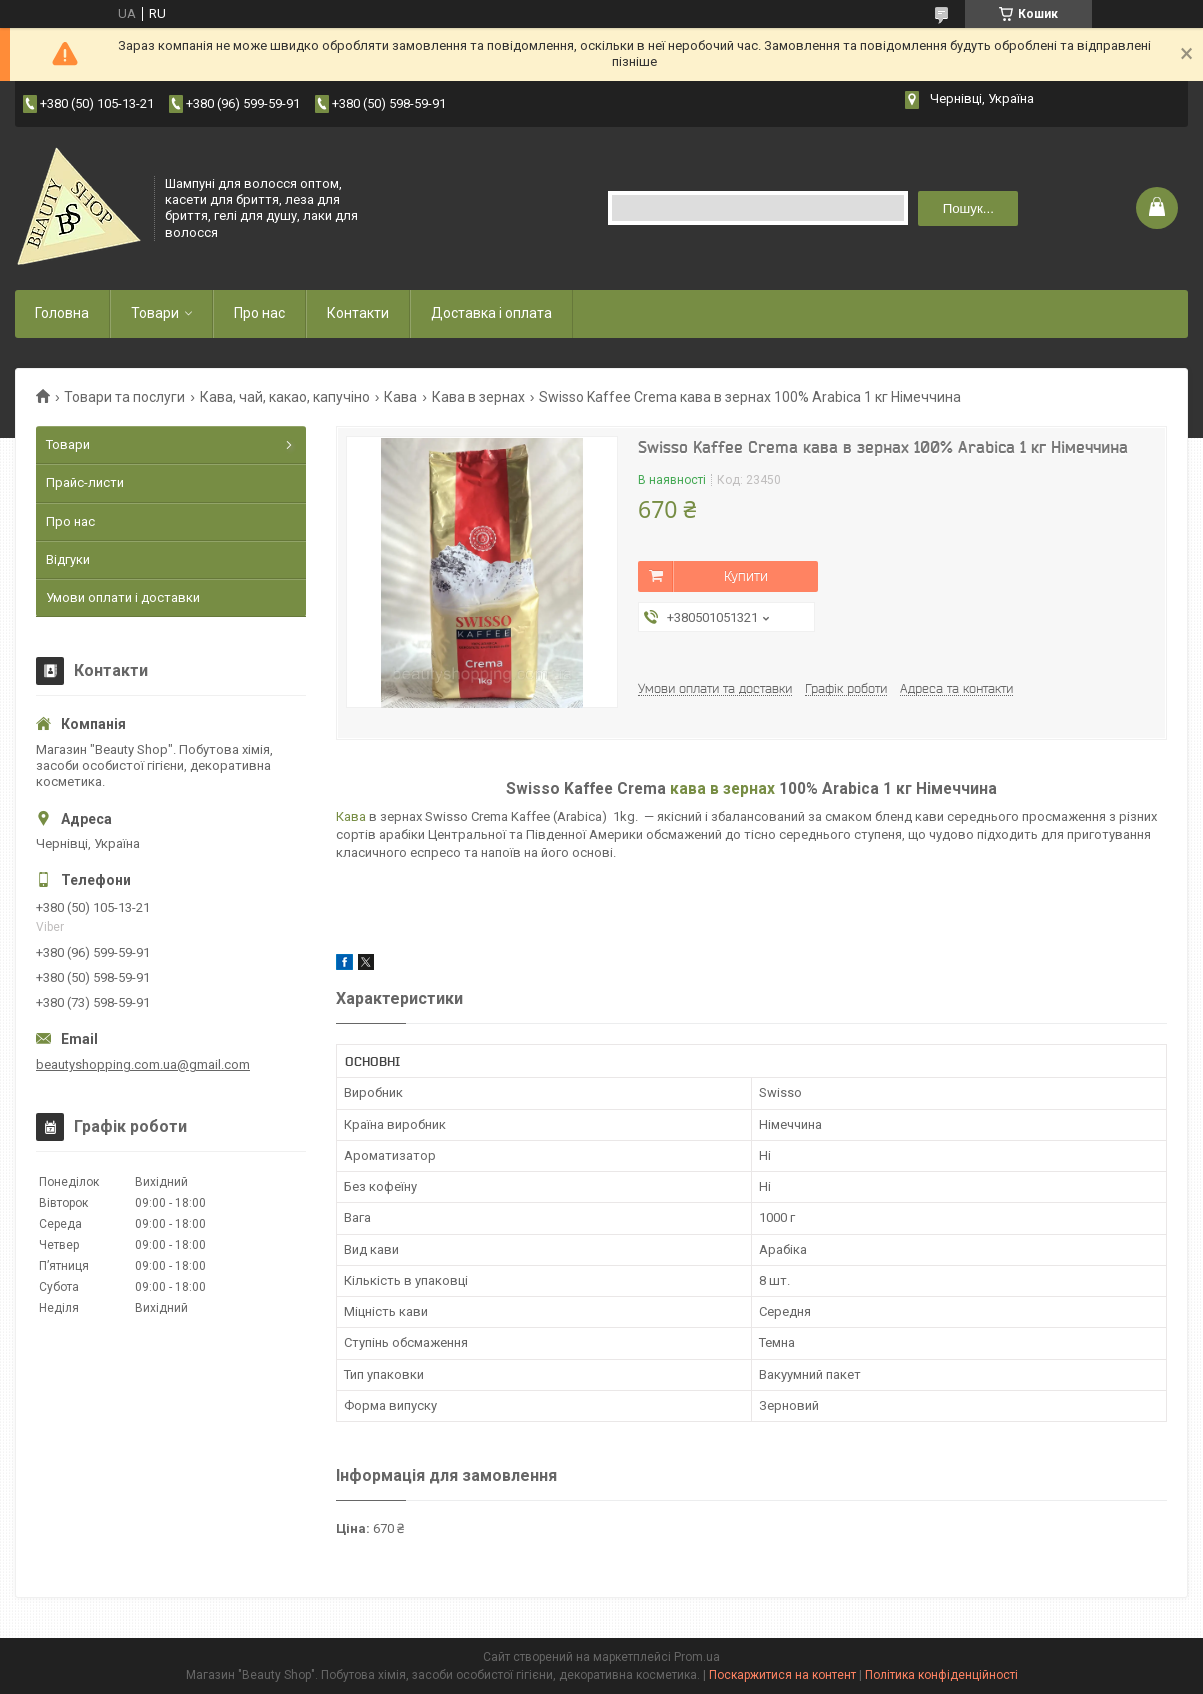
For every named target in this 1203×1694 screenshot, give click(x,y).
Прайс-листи (85, 482)
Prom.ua (697, 1657)
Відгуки (68, 559)
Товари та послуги (124, 397)
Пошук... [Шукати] (968, 208)
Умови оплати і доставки (123, 597)
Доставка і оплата (491, 313)
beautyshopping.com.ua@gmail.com (143, 1064)
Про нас (259, 313)
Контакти (358, 313)
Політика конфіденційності (941, 1675)
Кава (400, 397)
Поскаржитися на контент (782, 1675)
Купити (746, 576)
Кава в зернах (478, 397)
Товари (155, 313)
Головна (62, 313)
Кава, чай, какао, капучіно (285, 397)
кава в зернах (722, 789)
